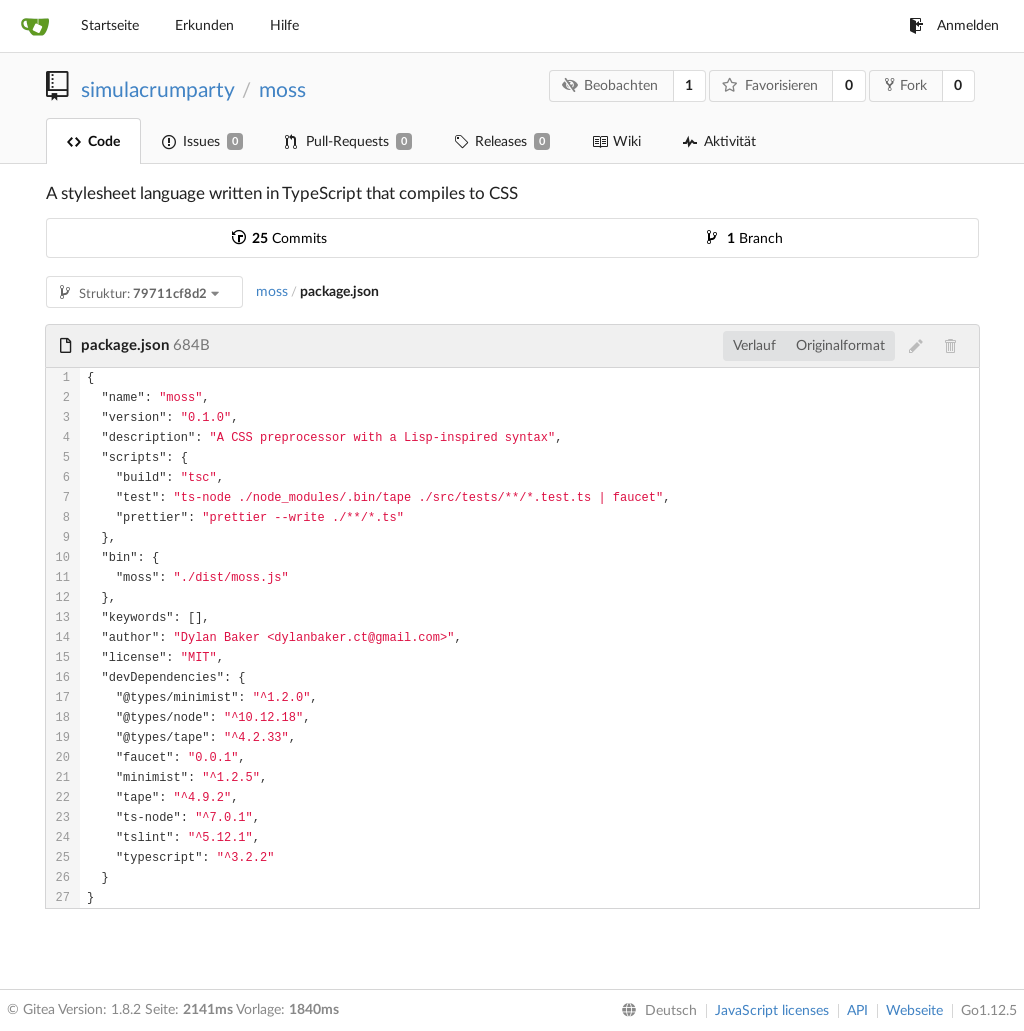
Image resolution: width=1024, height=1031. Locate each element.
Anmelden (954, 26)
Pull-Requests (348, 141)
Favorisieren (770, 85)
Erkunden (204, 26)
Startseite (110, 26)
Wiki (616, 142)
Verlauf (754, 346)
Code (93, 142)
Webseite (914, 1011)
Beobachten (609, 85)
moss (282, 90)
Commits (279, 239)
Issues (202, 141)
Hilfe (284, 26)
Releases (502, 141)
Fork (906, 85)
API (857, 1011)
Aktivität (719, 142)
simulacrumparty (157, 90)
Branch (745, 239)
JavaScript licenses (772, 1011)
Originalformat (840, 346)
